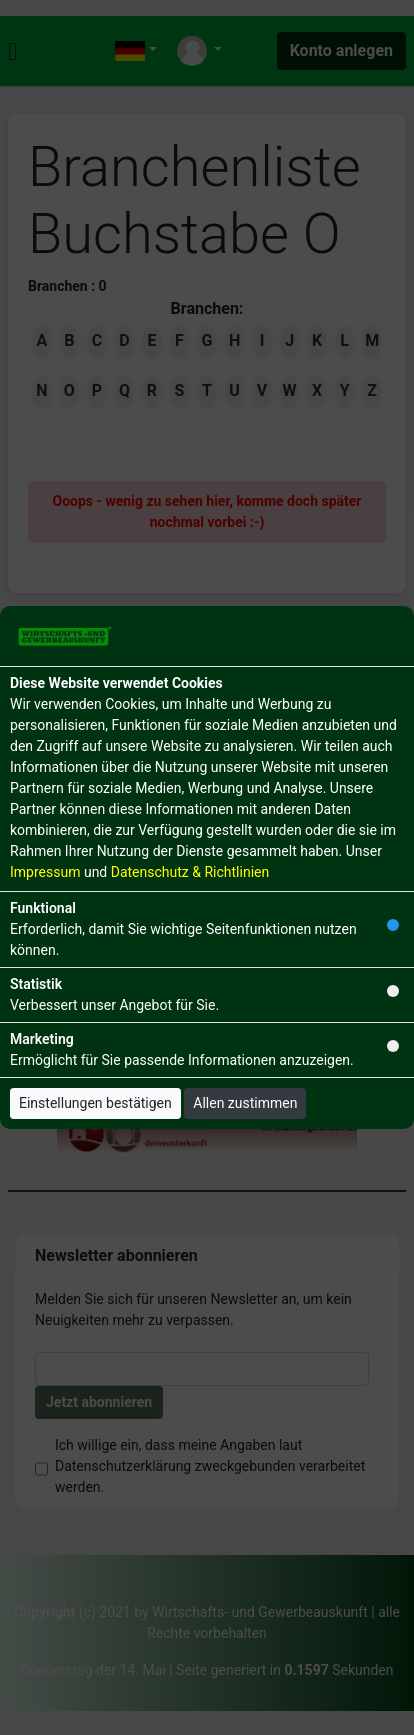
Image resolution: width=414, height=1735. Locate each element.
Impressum (45, 872)
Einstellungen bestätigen (95, 1103)
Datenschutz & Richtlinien (190, 872)
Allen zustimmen (245, 1103)
